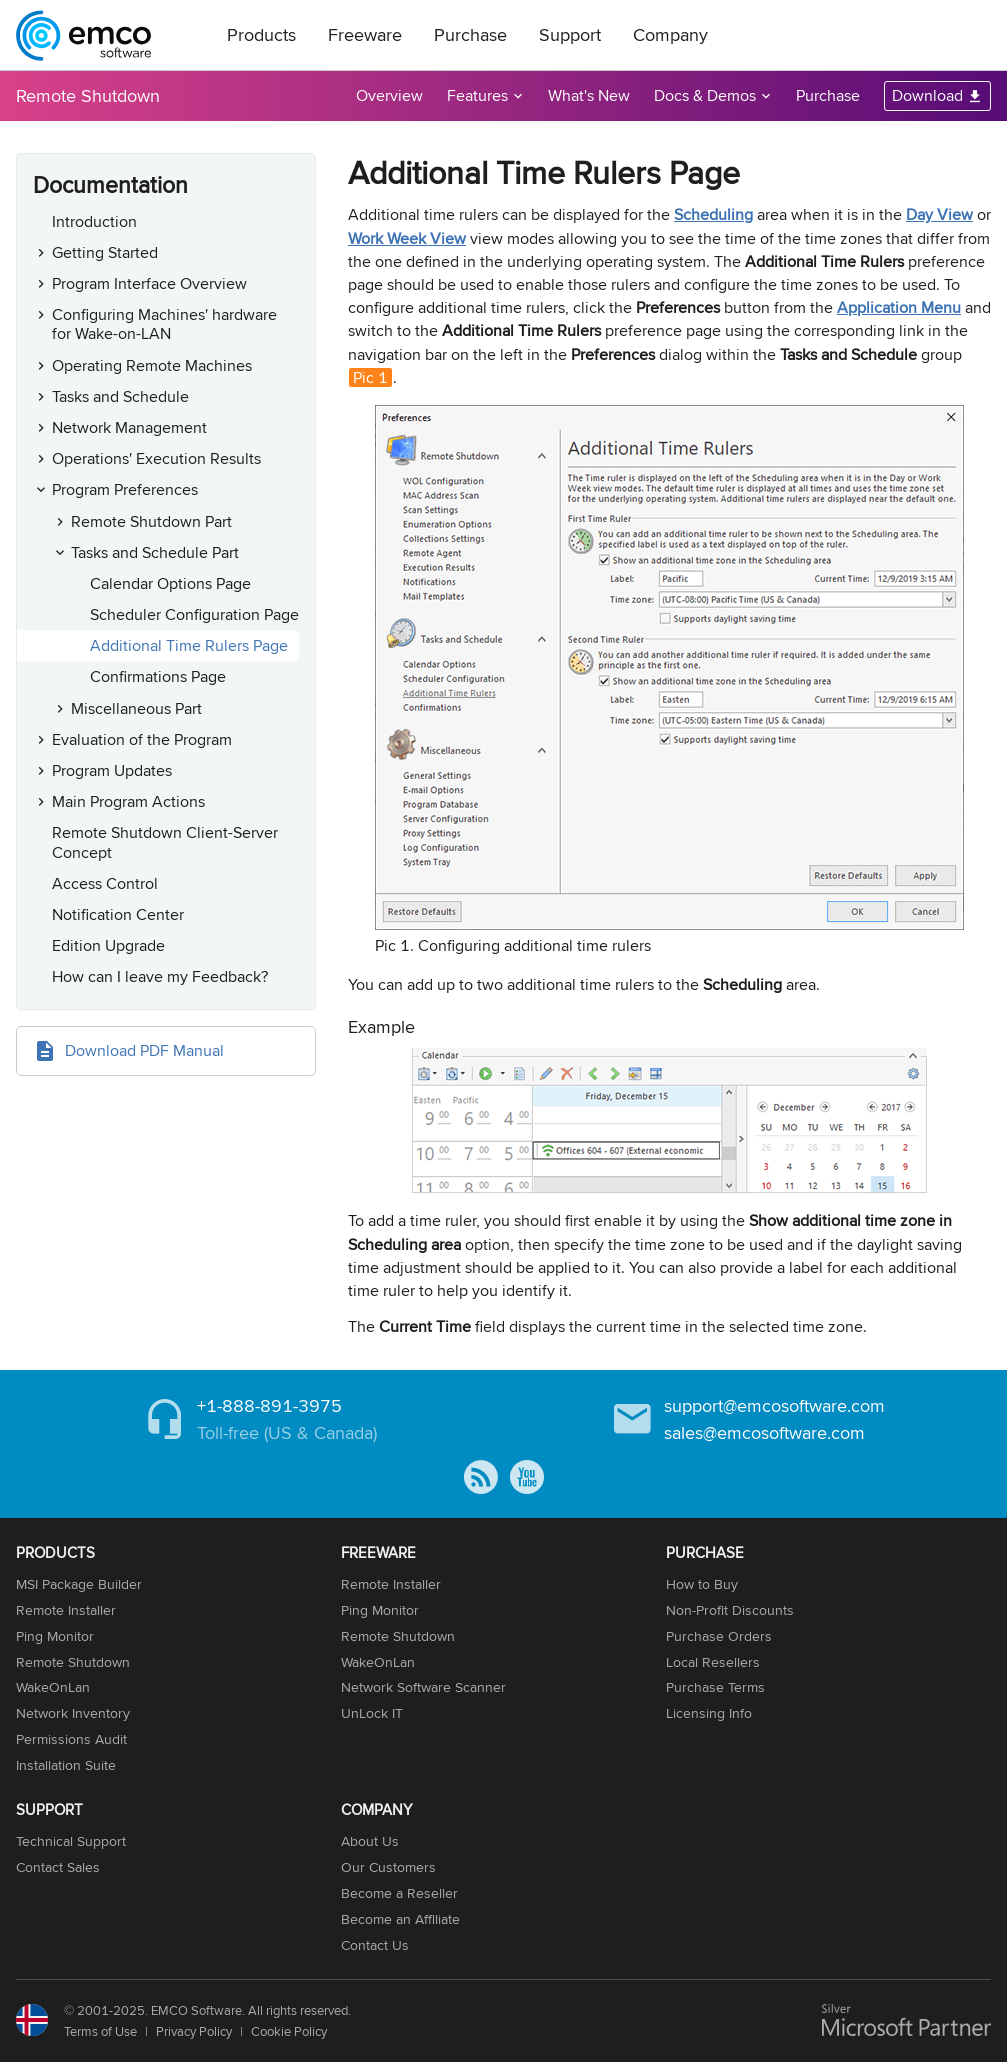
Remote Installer (66, 1610)
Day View (939, 214)
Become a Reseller (399, 1893)
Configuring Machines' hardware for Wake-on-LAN (164, 324)
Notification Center (118, 914)
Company (670, 34)
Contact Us (375, 1945)
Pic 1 (370, 377)
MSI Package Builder (79, 1584)
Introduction (94, 221)
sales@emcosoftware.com (764, 1432)
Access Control (105, 883)
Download (927, 95)
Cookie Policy (289, 2031)
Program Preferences (125, 489)
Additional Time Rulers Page (189, 645)
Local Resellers (713, 1662)
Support (570, 34)
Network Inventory (73, 1713)
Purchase (470, 34)
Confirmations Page (158, 676)
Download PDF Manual (144, 1050)
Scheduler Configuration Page (194, 614)
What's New (589, 95)
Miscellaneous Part (136, 708)
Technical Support (71, 1841)
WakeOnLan (53, 1687)
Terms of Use (100, 2031)
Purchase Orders (719, 1636)
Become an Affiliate (400, 1919)
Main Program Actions (128, 801)
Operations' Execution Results (156, 458)
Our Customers (388, 1867)
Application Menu (899, 307)
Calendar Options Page (170, 583)
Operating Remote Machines (152, 365)
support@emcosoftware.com (774, 1405)
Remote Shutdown (88, 95)
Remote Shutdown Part (151, 521)
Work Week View (407, 238)
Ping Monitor (55, 1636)
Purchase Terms (715, 1687)
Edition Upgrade (108, 945)
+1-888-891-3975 (269, 1405)
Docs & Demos (705, 95)
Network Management (129, 427)
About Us (370, 1841)
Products (261, 34)
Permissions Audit (71, 1739)
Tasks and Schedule (120, 396)
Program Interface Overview (149, 283)
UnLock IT (372, 1713)
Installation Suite (66, 1765)
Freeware (365, 34)
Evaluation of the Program (142, 739)
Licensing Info (709, 1713)
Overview (389, 95)
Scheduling (713, 214)
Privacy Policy (194, 2031)
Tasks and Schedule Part (155, 552)
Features (477, 95)
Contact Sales (58, 1867)
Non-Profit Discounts (730, 1610)
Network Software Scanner (423, 1687)
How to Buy (702, 1584)
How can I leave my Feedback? (160, 976)
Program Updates (112, 770)
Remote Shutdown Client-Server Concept (165, 842)
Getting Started (105, 252)
